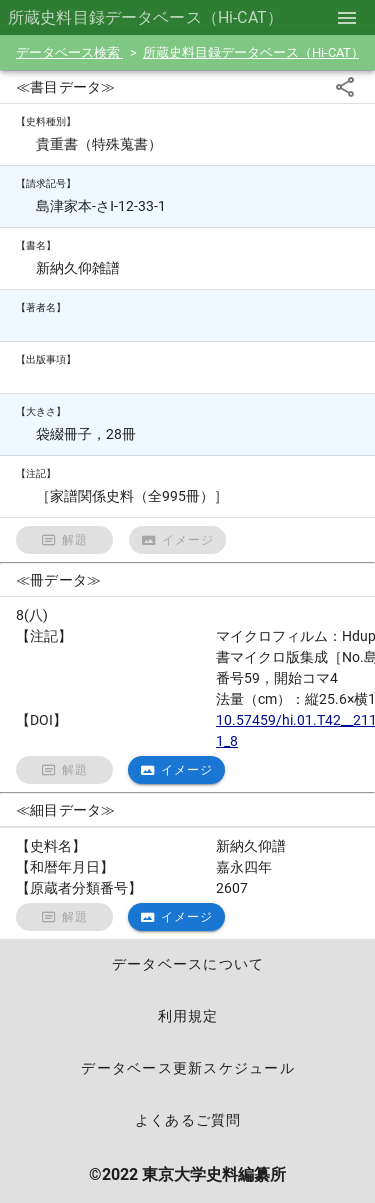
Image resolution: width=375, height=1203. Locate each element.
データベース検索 (69, 52)
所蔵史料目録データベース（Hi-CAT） (255, 52)
